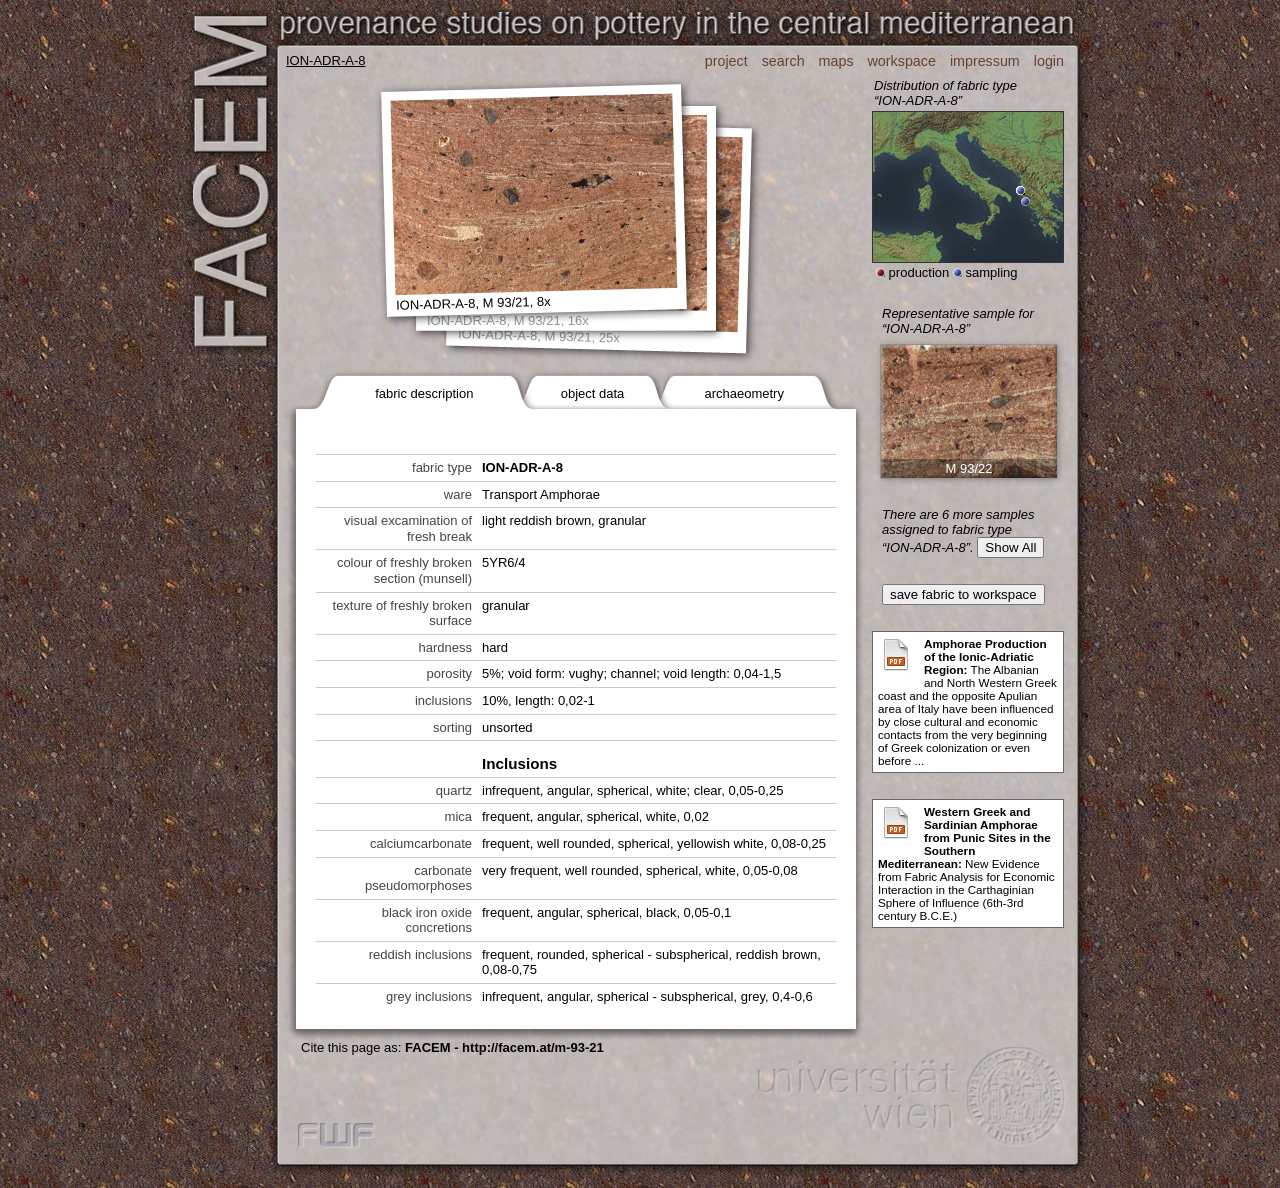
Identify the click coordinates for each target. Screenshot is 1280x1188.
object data (593, 393)
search (783, 61)
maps (836, 61)
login (1049, 61)
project (726, 61)
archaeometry (743, 393)
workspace (902, 61)
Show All (1010, 547)
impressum (985, 61)
